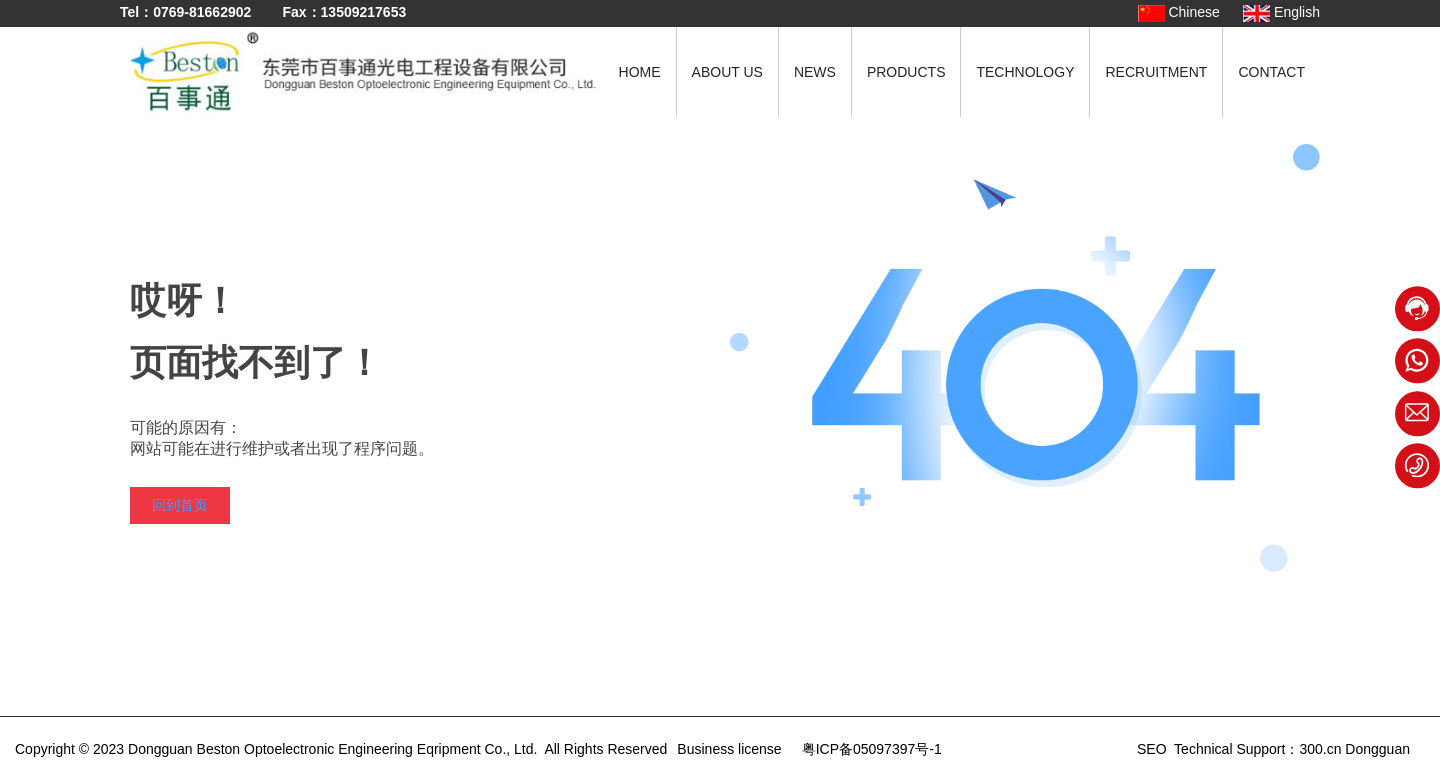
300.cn (1320, 749)
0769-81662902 (202, 12)
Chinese (1179, 12)
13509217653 (364, 12)
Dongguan (1377, 749)
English (1281, 12)
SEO (1149, 749)
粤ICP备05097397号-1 (872, 749)
